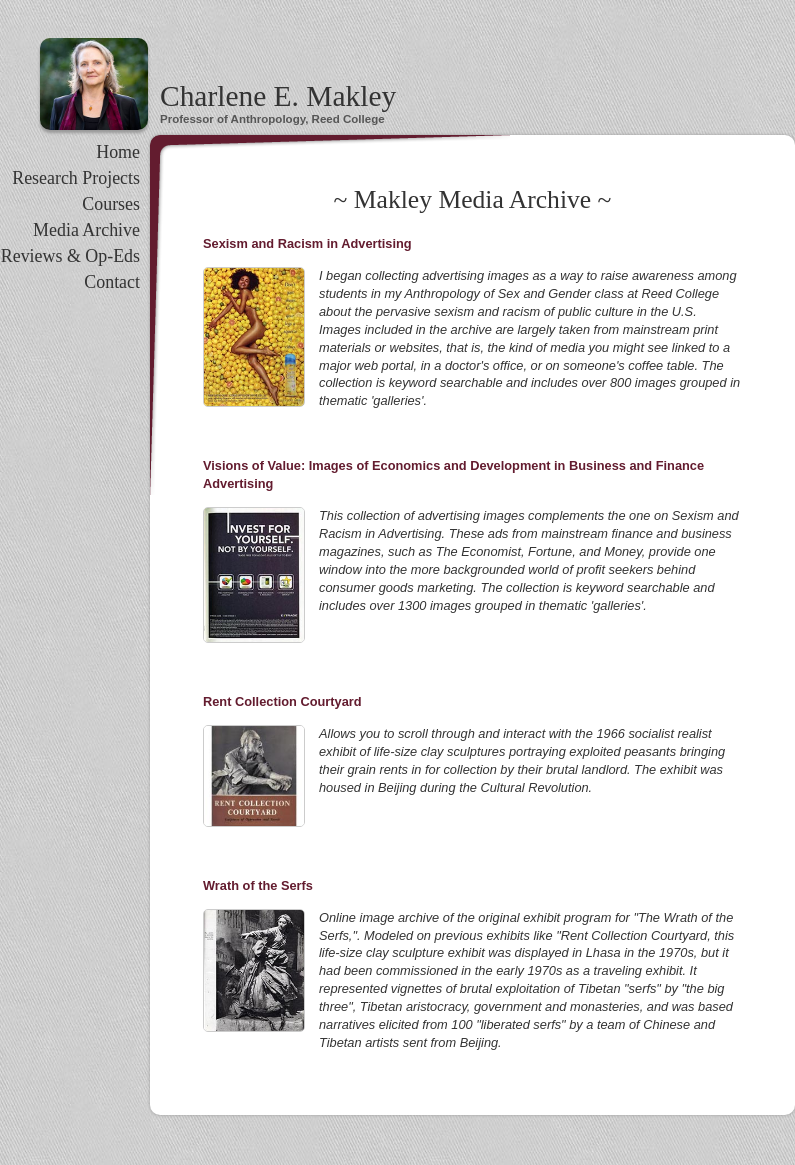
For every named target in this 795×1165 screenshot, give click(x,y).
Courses (111, 204)
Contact (112, 282)
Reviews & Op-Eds (70, 256)
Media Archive (86, 230)
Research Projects (76, 178)
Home (118, 152)
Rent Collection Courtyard (282, 701)
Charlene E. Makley (278, 96)
